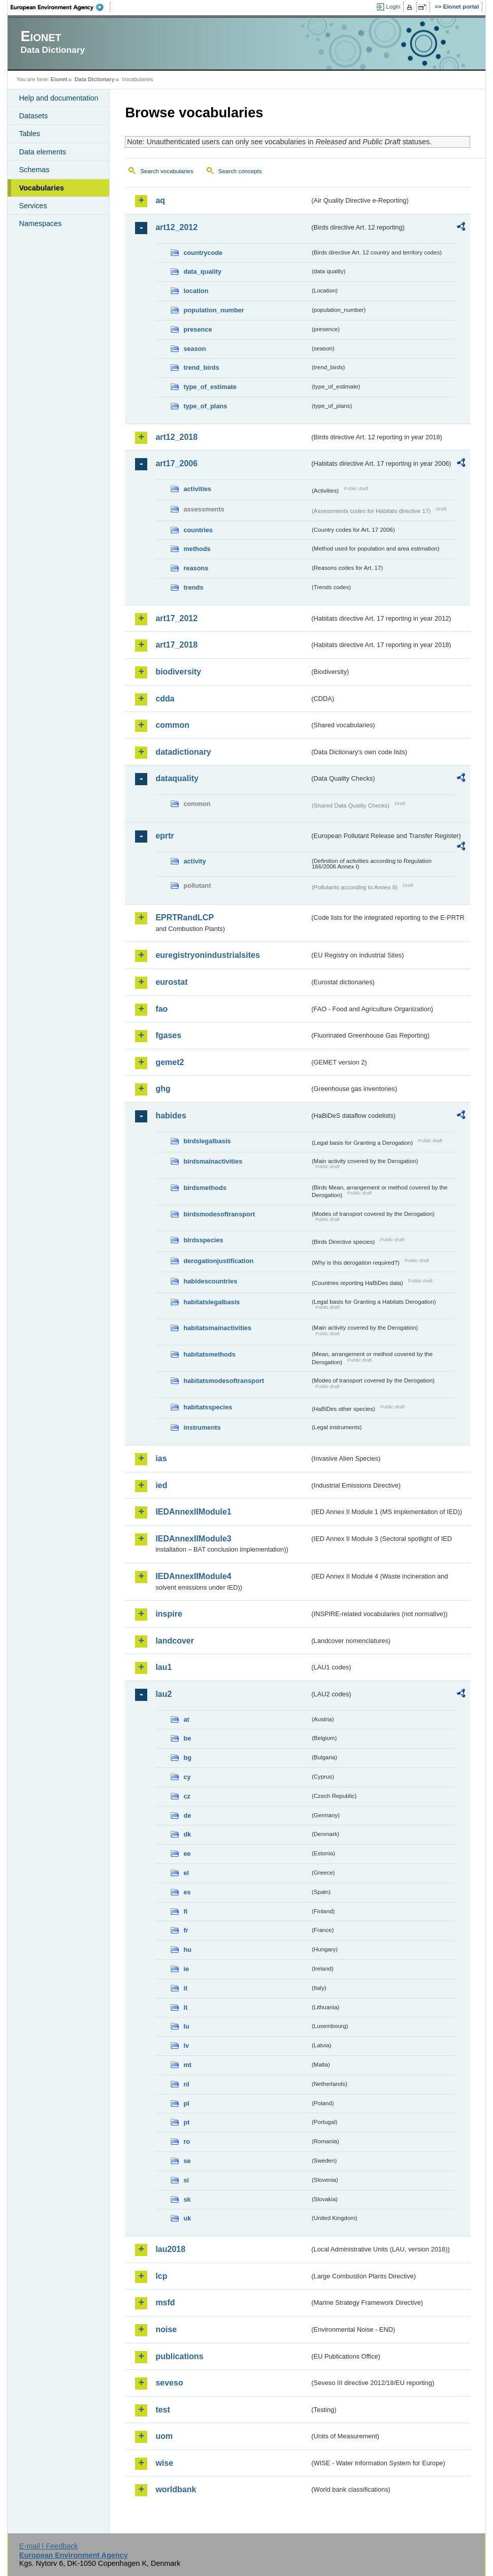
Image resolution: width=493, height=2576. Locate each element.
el (186, 1873)
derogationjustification (218, 1261)
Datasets (33, 116)
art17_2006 (176, 463)
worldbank (175, 2489)
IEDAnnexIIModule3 (193, 1538)
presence (197, 329)
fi (185, 1911)
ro (186, 2141)
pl (186, 2103)
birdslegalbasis (207, 1141)
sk (186, 2199)
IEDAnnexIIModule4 (193, 1576)
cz (186, 1796)
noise (166, 2329)
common (172, 725)
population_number (213, 310)
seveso (169, 2382)
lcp (161, 2276)
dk (187, 1834)
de (187, 1815)
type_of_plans (205, 406)
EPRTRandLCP (184, 917)
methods (196, 549)
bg (187, 1757)
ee (186, 1853)
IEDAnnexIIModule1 (193, 1511)
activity (194, 861)
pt (186, 2122)
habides (170, 1115)
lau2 (163, 1694)
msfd (165, 2302)
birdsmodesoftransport (219, 1214)
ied (161, 1485)
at (186, 1719)
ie (186, 1969)
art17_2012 (176, 618)
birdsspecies (203, 1240)
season (194, 348)
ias (161, 1458)
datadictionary (183, 752)
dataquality (176, 778)
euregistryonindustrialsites (207, 955)
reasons (195, 568)
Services (33, 206)
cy (186, 1777)
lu (186, 2026)
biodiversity (178, 671)
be (187, 1738)
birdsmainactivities (212, 1161)
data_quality (202, 271)
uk (187, 2218)
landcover (174, 1640)
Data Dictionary (95, 79)
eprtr (164, 835)
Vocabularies (41, 188)
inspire (168, 1613)
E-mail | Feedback (48, 2546)
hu (187, 1949)
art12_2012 (176, 227)
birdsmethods (204, 1188)
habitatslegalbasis (211, 1302)
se (186, 2161)
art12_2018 (176, 437)
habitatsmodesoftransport (223, 1380)
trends (193, 587)
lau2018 (170, 2249)
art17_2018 (176, 644)
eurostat (171, 982)
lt (185, 2007)
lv (186, 2045)
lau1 (163, 1667)
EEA (60, 7)
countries (198, 530)
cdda (164, 698)
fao (161, 1009)
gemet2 (169, 1062)
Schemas (34, 170)
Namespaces (40, 223)
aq (160, 200)
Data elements (42, 152)
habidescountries (210, 1281)
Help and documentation (58, 98)
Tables (29, 134)
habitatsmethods (209, 1354)
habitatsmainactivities (217, 1328)
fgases (168, 1035)
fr (185, 1930)
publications (179, 2356)
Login (393, 7)
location (195, 291)
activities (197, 489)
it (185, 1988)
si (186, 2180)
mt (187, 2065)
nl (186, 2084)
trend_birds (201, 367)
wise (164, 2463)
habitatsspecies (207, 1407)
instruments (201, 1427)
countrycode (202, 252)
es (186, 1892)
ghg (162, 1088)
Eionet (59, 79)
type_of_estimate (210, 387)
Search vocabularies (166, 171)
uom (164, 2436)
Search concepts (240, 171)
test (162, 2409)
